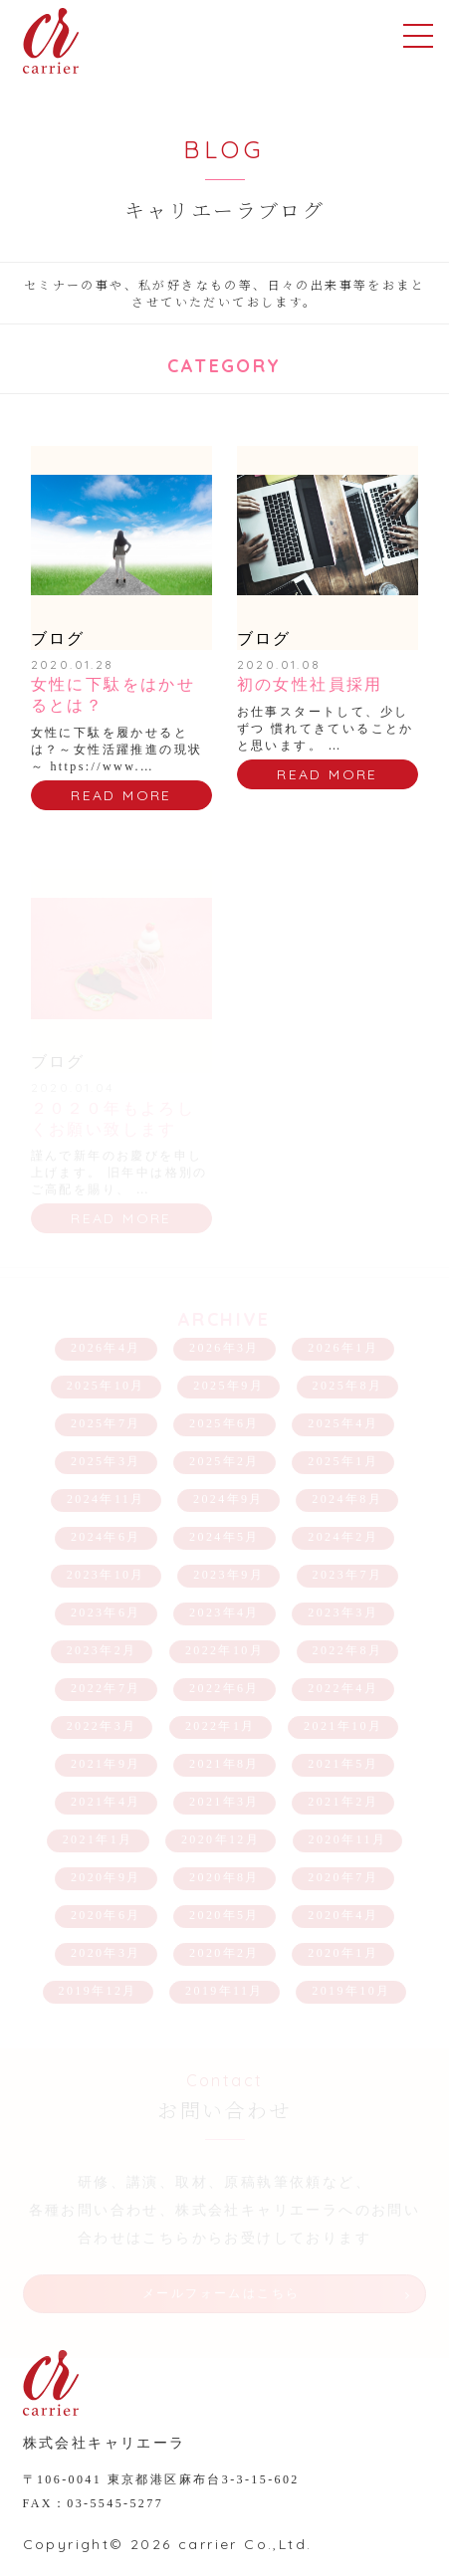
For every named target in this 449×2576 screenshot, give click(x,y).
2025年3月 (106, 1461)
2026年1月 (343, 1348)
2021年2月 (343, 1802)
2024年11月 (106, 1499)
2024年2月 (343, 1537)
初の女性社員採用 (310, 684)
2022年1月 (220, 1726)
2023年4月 (224, 1612)
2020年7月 (343, 1877)
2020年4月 (343, 1915)
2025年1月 (343, 1461)
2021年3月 (224, 1802)
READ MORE (121, 795)
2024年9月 (228, 1499)
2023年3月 (343, 1612)
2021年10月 (343, 1726)
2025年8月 (348, 1386)
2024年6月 (106, 1537)
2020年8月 (224, 1877)
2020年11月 (348, 1839)
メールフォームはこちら (221, 2293)
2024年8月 (347, 1499)
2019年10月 (351, 1991)
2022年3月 (102, 1726)
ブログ (58, 638)
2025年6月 (224, 1423)
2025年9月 (228, 1386)
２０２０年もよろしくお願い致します (113, 1119)
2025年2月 (224, 1461)
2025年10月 (106, 1386)
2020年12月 (220, 1839)
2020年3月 (106, 1953)
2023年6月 (106, 1612)
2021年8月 (224, 1764)
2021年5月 (343, 1764)
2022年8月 (348, 1650)
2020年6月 (106, 1915)
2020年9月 (106, 1877)
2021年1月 (98, 1839)
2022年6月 (224, 1688)
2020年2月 (224, 1953)
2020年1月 (343, 1953)
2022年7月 (106, 1688)
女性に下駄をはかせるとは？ (113, 695)
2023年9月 (228, 1575)
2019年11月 (224, 1991)
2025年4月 (343, 1423)
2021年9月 (106, 1764)
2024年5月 (224, 1537)
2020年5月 (224, 1915)
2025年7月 (106, 1423)
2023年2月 (102, 1650)
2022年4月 (343, 1688)
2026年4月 (106, 1348)
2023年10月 (106, 1575)
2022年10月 (224, 1650)
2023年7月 (348, 1575)
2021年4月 (106, 1802)
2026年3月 (224, 1348)
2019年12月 (98, 1991)
